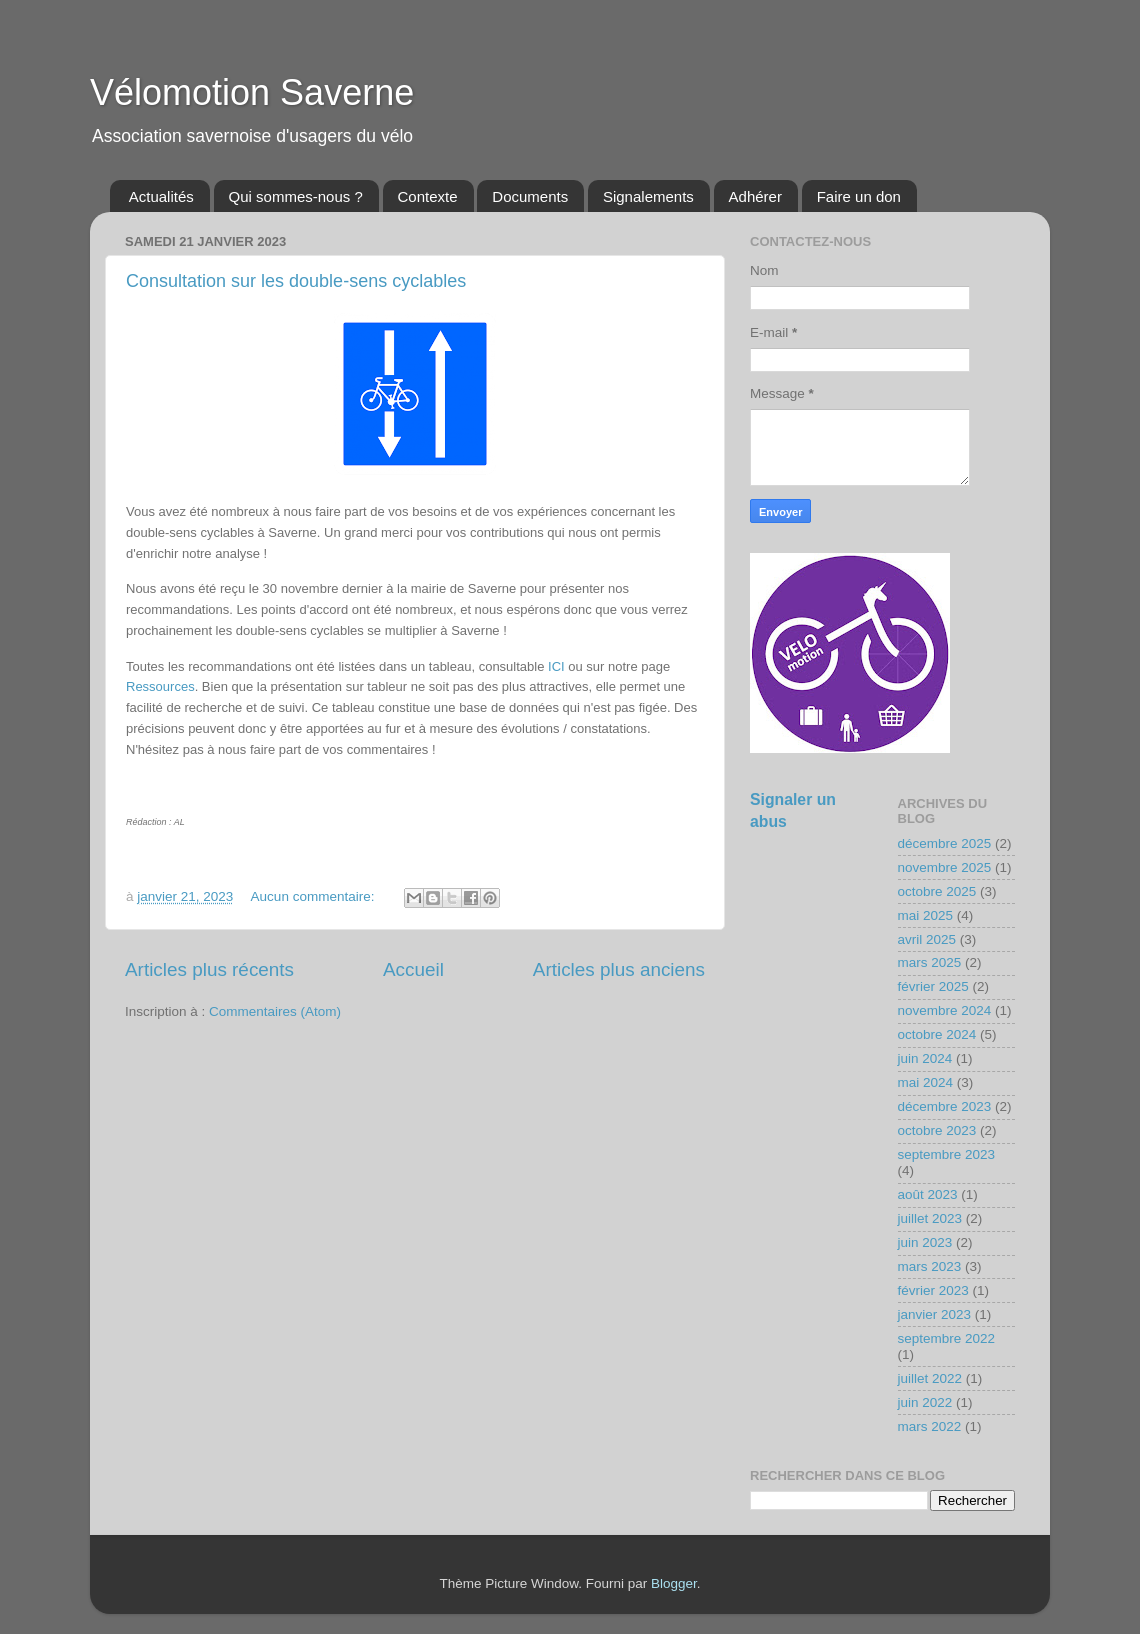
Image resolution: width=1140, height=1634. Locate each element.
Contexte (428, 196)
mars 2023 (930, 1266)
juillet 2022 (930, 1378)
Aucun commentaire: (315, 896)
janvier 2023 (935, 1314)
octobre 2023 (937, 1130)
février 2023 (933, 1290)
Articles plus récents (209, 969)
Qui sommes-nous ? (296, 196)
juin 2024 (925, 1058)
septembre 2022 (947, 1338)
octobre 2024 (937, 1034)
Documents (530, 196)
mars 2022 (930, 1426)
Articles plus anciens (619, 969)
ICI (556, 666)
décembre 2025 (945, 843)
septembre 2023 (947, 1154)
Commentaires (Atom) (275, 1011)
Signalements (648, 196)
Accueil (413, 969)
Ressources (160, 686)
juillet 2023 (930, 1218)
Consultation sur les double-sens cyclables (296, 281)
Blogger (674, 1583)
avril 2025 (927, 939)
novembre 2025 (945, 867)
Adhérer (755, 196)
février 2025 (933, 986)
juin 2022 (925, 1402)
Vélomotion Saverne (252, 92)
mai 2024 (926, 1082)
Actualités (161, 196)
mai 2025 (926, 915)
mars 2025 (930, 962)
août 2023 (928, 1194)
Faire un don (859, 196)
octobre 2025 (937, 891)
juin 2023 (925, 1242)
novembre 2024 (945, 1010)
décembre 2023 (945, 1106)
